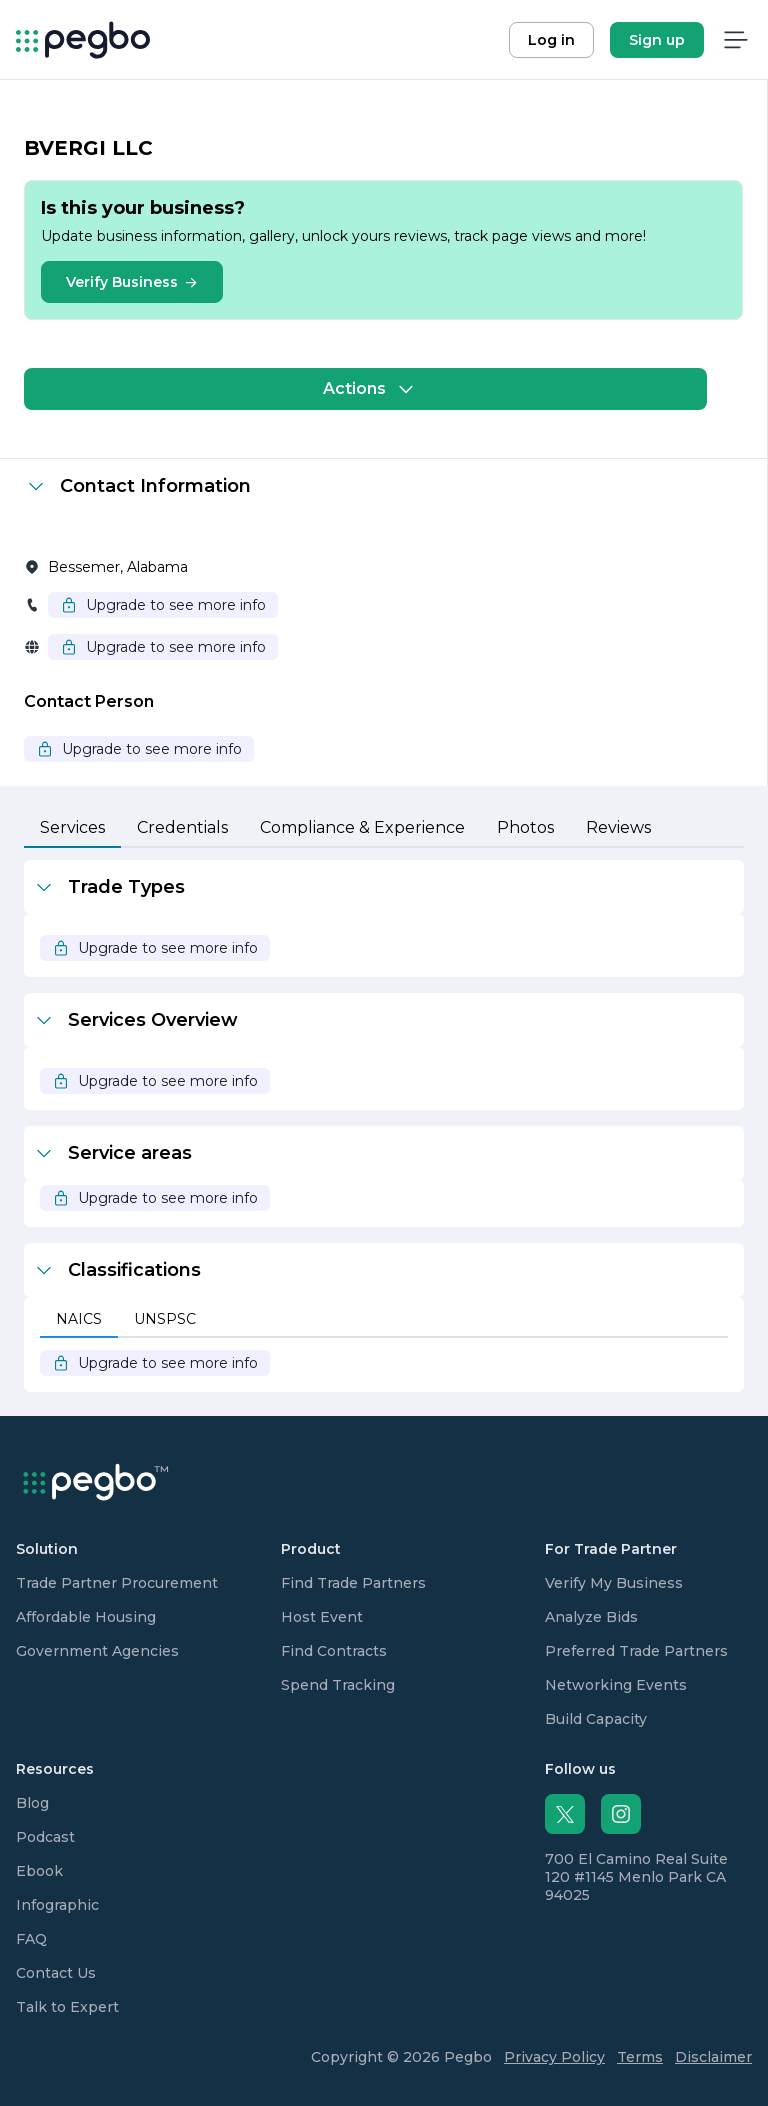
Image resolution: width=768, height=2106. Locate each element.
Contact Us (56, 1973)
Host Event (322, 1617)
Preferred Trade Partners (636, 1651)
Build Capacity (596, 1719)
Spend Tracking (338, 1685)
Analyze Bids (591, 1617)
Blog (32, 1803)
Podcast (45, 1837)
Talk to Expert (67, 2007)
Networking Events (616, 1685)
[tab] (72, 829)
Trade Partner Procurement (117, 1583)
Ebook (39, 1871)
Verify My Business (614, 1583)
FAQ (31, 1939)
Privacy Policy (554, 2057)
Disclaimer (713, 2057)
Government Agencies (97, 1651)
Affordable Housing (86, 1617)
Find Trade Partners (353, 1583)
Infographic (57, 1905)
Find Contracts (334, 1651)
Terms (640, 2057)
